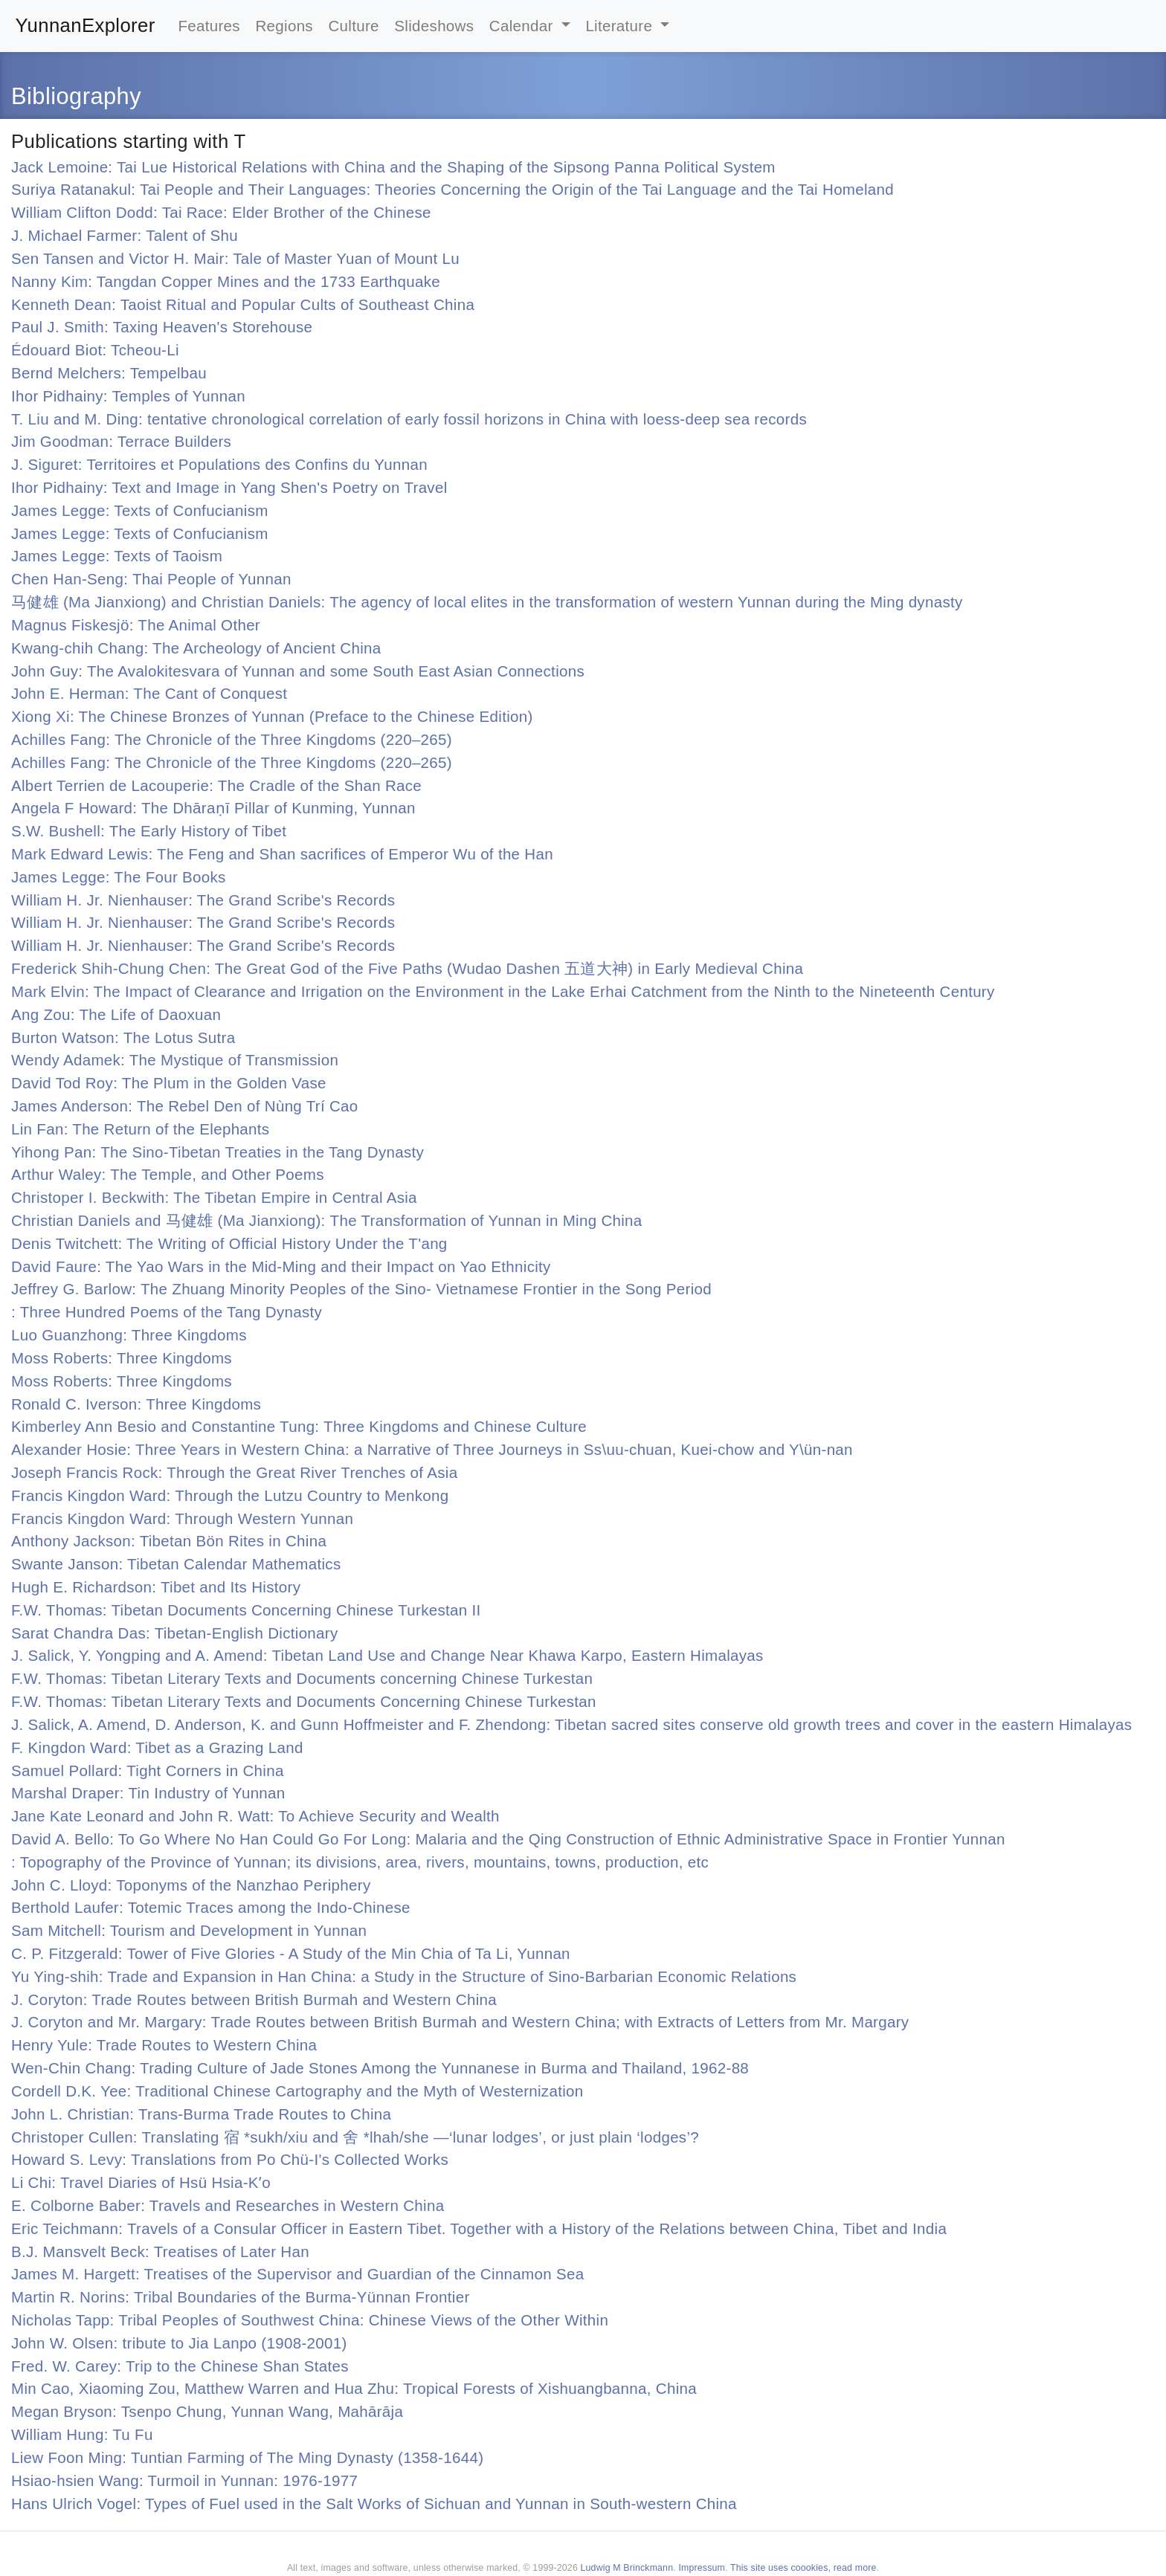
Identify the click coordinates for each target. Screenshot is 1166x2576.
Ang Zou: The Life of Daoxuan (116, 1014)
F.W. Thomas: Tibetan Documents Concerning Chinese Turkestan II (246, 1609)
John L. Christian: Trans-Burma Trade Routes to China (201, 2114)
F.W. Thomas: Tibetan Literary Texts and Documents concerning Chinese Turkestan (302, 1678)
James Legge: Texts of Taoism (116, 555)
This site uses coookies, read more (803, 2568)
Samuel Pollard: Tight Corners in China (147, 1770)
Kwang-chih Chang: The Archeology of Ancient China (196, 647)
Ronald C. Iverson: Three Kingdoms (136, 1404)
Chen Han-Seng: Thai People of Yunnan (151, 578)
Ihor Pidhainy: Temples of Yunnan (128, 395)
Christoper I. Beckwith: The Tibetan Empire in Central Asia (214, 1197)
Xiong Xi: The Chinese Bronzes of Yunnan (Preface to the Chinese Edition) (272, 716)
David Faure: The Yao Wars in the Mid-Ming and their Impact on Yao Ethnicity (281, 1266)
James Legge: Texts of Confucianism (139, 510)
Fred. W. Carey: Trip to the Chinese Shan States (180, 2366)
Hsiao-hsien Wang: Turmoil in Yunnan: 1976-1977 (184, 2480)
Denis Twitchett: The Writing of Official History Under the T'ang (229, 1243)
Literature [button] (621, 25)
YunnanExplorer (85, 25)
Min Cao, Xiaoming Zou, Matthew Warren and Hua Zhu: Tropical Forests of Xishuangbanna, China (354, 2388)
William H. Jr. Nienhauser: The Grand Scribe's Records (203, 899)
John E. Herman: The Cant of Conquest (149, 693)
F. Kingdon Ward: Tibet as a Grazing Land (157, 1747)
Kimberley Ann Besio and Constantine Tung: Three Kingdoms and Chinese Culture (299, 1426)
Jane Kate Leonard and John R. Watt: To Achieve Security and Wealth (255, 1815)
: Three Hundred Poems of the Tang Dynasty (166, 1311)
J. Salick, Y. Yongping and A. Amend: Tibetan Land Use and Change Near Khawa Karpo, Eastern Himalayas (387, 1655)
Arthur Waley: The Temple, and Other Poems (167, 1174)
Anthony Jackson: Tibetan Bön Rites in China (168, 1540)
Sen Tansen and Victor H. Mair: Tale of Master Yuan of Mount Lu (235, 258)
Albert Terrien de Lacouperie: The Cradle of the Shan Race (216, 785)
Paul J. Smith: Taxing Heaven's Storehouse (161, 326)
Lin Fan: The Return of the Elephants (140, 1128)
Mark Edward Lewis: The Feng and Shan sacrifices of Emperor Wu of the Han (282, 853)
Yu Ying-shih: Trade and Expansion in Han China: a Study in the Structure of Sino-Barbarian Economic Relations (403, 1976)
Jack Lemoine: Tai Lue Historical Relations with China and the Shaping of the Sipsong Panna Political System (393, 166)
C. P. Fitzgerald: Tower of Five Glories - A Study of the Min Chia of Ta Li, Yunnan (290, 1953)
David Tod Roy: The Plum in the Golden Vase (168, 1082)
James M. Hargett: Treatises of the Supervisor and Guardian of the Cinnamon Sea (297, 2273)
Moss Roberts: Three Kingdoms (121, 1357)
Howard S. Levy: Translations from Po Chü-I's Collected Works (229, 2159)
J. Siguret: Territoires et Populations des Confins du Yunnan (219, 464)
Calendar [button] (523, 25)
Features (209, 25)
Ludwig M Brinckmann (627, 2568)
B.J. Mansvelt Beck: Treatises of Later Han (160, 2251)
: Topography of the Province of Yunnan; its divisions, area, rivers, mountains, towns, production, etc (360, 1861)
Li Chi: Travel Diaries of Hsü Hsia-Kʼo (141, 2182)
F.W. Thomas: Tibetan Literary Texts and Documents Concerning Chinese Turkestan (303, 1701)
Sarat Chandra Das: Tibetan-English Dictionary (174, 1633)
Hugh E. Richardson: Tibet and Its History (155, 1586)
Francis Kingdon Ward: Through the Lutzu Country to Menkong (230, 1495)
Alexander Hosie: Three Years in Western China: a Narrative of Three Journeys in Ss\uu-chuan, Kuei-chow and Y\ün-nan (432, 1449)
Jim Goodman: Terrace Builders (121, 441)
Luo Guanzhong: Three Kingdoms (129, 1334)
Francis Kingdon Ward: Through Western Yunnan (182, 1518)
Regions (284, 25)
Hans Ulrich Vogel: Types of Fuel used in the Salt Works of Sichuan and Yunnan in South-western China (374, 2503)
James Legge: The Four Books (118, 876)
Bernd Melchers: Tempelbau (109, 372)
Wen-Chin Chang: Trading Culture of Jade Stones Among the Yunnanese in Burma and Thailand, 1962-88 (380, 2067)
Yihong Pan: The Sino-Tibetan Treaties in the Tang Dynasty (217, 1152)
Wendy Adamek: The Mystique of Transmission (174, 1059)
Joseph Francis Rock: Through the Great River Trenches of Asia (234, 1472)
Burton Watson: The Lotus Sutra (123, 1037)
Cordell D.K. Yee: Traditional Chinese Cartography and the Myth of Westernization (297, 2090)
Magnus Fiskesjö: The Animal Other (135, 624)
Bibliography (76, 96)
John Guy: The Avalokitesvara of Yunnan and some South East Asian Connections (297, 670)
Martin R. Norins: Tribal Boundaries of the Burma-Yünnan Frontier (240, 2296)
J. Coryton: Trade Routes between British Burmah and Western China (254, 1999)
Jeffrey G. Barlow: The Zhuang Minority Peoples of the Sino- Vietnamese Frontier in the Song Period (361, 1288)
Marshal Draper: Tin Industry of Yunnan (148, 1792)
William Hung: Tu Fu (82, 2434)
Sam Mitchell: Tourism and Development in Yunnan (189, 1930)
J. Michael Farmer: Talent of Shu (124, 235)
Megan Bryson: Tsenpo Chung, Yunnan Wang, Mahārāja (207, 2411)
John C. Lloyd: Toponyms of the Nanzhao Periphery (190, 1885)
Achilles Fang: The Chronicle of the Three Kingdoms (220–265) (231, 739)
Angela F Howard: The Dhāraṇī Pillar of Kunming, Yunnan (213, 807)
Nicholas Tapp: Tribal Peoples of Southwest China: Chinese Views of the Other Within (309, 2319)
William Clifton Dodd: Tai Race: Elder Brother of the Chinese (221, 212)
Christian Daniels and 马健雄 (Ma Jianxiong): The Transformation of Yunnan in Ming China (326, 1220)
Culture (353, 25)
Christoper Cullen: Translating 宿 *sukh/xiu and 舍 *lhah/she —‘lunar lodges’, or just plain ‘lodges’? (355, 2137)
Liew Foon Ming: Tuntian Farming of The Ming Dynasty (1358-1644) (247, 2457)
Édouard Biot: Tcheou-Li (95, 349)
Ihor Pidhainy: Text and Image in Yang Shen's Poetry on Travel (229, 487)
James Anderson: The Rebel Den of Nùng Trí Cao (184, 1105)
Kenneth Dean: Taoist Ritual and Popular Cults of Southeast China (242, 304)
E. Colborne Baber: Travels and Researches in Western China (227, 2205)
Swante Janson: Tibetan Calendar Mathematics (176, 1563)
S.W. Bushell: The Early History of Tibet (148, 830)
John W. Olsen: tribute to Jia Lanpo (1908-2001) (179, 2342)
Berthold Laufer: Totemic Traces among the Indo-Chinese (210, 1907)
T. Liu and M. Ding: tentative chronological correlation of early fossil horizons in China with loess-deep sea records (409, 418)
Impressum (701, 2568)
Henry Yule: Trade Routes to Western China (164, 2044)
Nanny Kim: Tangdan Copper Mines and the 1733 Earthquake (225, 281)
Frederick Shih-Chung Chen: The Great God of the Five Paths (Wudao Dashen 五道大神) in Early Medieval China (407, 968)
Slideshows (434, 25)
